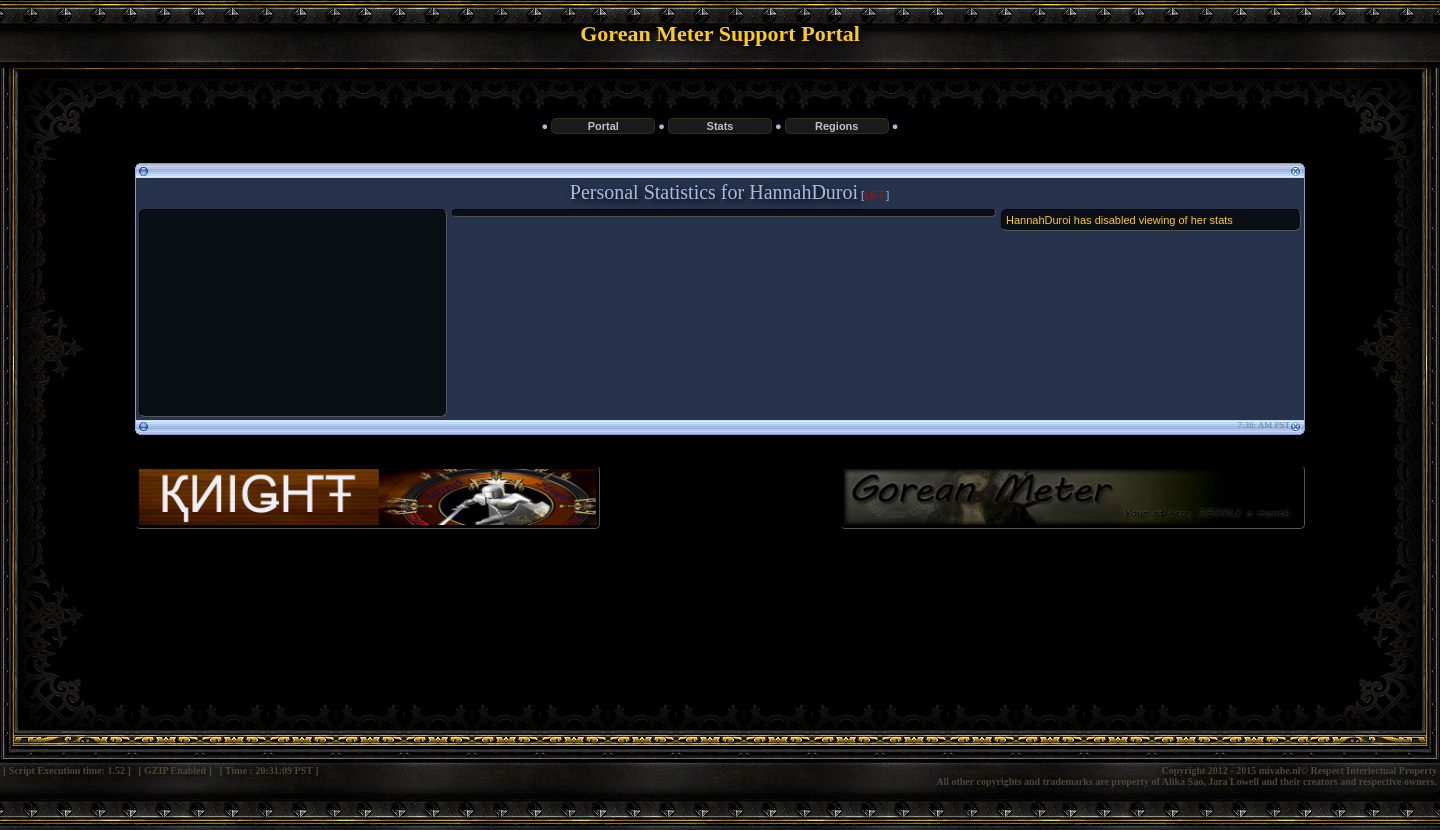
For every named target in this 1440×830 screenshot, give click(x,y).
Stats (720, 126)
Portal (603, 126)
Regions (836, 126)
